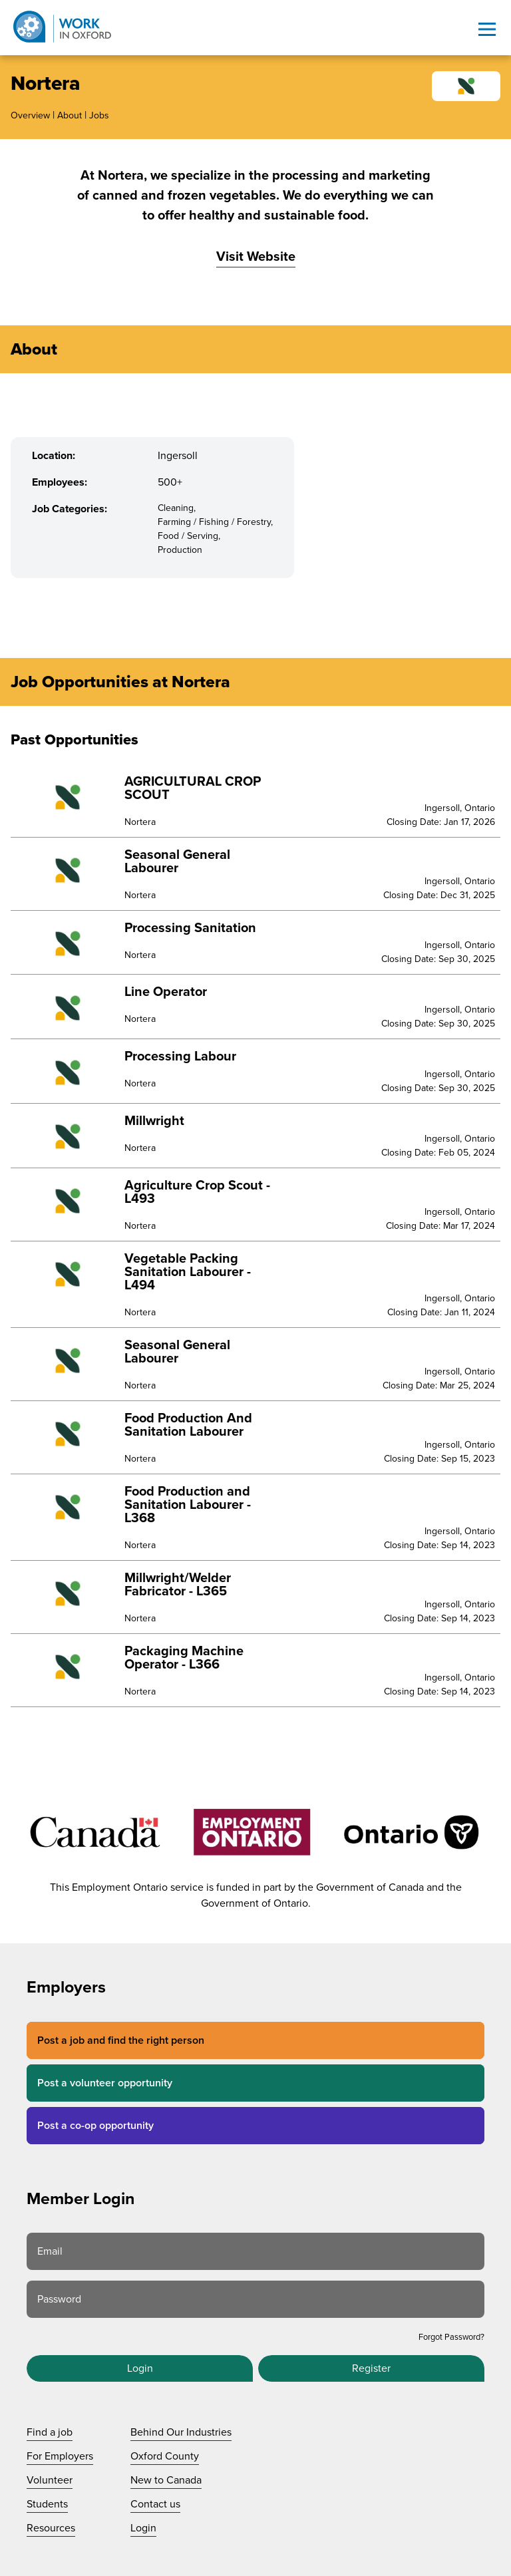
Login (140, 2368)
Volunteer (50, 2480)
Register (371, 2368)
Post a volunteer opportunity (104, 2083)
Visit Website (255, 257)
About (69, 115)
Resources (51, 2528)
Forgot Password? (451, 2337)
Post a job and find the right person (120, 2040)
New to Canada (166, 2480)
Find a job (50, 2432)
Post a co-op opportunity (95, 2125)
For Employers (60, 2456)
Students (47, 2504)
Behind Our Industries (181, 2432)
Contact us (155, 2504)
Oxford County (164, 2456)
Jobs (99, 115)
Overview (30, 115)
